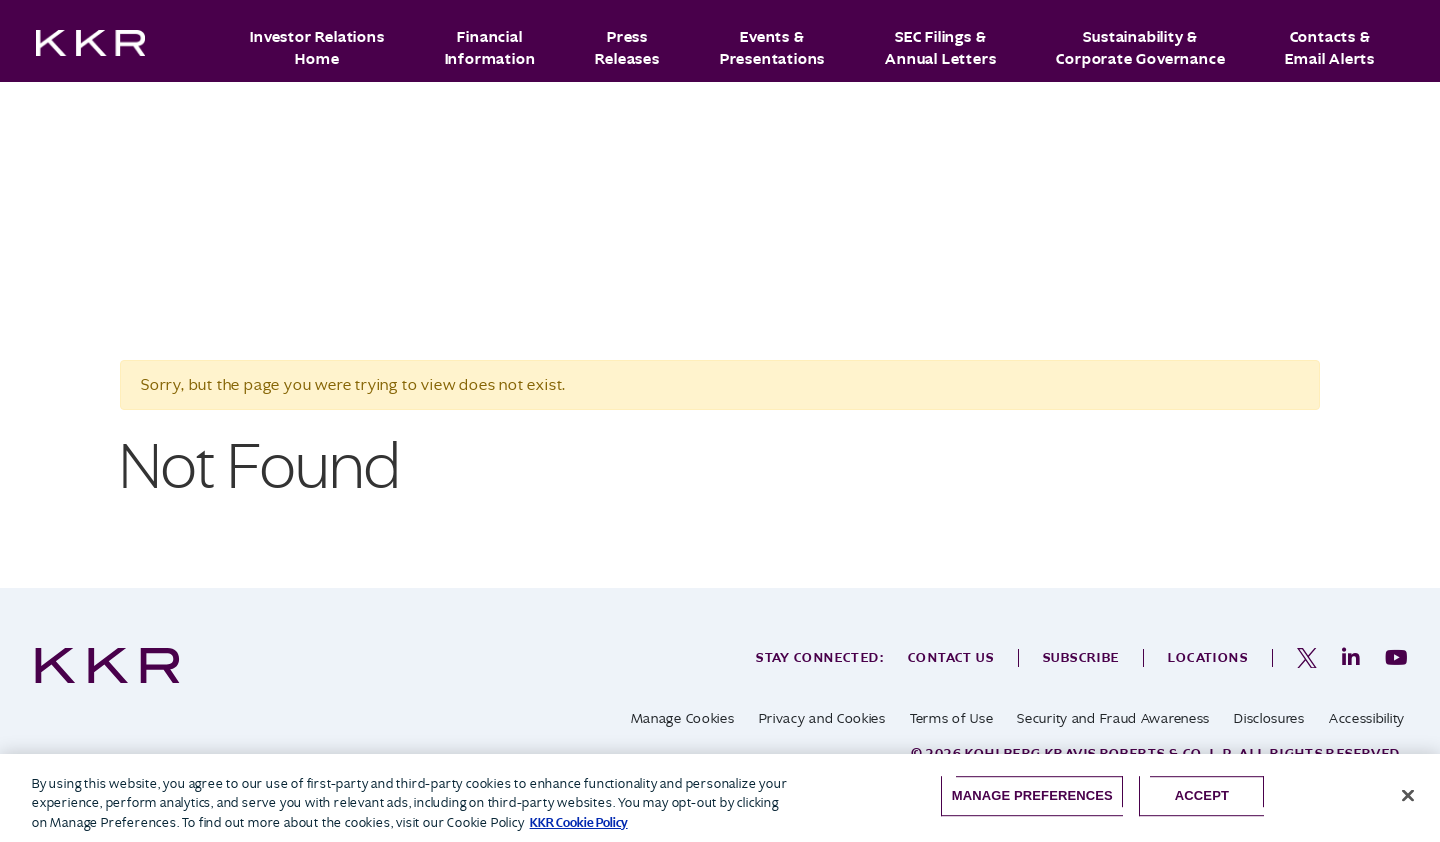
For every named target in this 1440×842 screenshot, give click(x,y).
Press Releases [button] (627, 48)
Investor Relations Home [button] (317, 48)
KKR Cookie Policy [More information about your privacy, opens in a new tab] (579, 822)
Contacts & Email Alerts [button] (1330, 48)
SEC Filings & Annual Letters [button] (940, 48)
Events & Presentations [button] (772, 48)
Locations (1208, 657)
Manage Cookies (683, 718)
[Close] (1408, 795)
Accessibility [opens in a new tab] (1367, 718)
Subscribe (1081, 657)
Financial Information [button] (490, 48)
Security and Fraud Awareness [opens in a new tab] (1113, 718)
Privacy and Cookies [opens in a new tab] (822, 718)
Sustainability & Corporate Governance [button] (1140, 48)
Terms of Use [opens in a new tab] (951, 718)
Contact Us (951, 657)
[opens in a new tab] (1307, 658)
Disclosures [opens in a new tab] (1269, 718)
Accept (1202, 795)
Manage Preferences (1032, 795)
